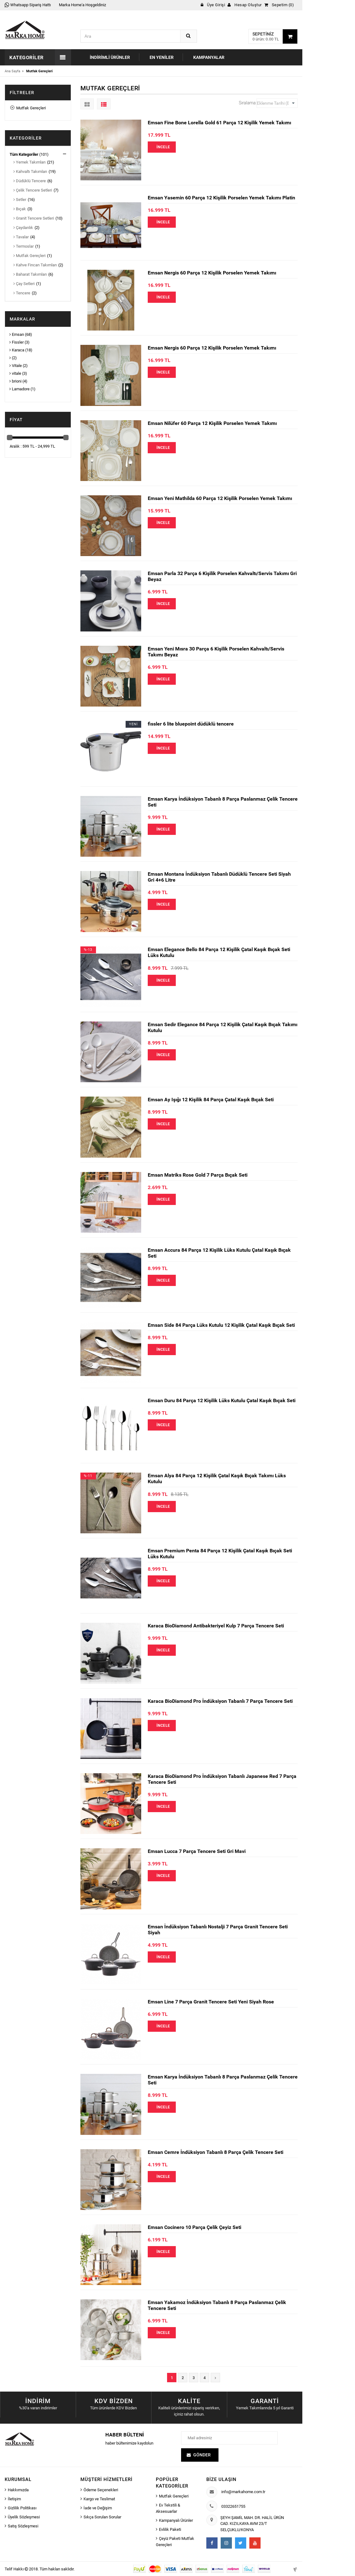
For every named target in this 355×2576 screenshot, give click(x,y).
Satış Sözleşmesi (23, 2526)
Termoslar (23, 246)
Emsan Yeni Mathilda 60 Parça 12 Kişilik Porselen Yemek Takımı (220, 498)
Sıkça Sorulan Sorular (102, 2517)
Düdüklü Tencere (29, 181)
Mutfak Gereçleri (28, 108)
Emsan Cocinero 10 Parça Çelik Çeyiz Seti (194, 2227)
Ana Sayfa (12, 71)
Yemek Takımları (29, 162)
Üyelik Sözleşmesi (24, 2517)
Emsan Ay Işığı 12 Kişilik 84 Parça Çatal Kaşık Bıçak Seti (211, 1099)
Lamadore (19, 389)
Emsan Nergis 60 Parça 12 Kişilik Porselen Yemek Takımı (212, 273)
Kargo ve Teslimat (99, 2499)
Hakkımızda (18, 2490)
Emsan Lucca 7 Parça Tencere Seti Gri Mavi (197, 1851)
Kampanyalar (208, 57)
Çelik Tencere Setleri (32, 190)
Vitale (15, 365)
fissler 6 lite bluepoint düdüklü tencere (191, 724)
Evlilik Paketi (170, 2529)
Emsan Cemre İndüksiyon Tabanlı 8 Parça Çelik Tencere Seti (215, 2152)
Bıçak (19, 209)
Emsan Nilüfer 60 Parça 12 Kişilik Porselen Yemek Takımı (212, 423)
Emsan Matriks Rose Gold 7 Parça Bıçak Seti (197, 1175)
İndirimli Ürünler (110, 57)
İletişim (14, 2499)
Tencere (21, 293)
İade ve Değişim (98, 2508)
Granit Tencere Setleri (33, 218)
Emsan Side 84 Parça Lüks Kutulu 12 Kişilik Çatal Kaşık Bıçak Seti (221, 1325)
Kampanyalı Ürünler (176, 2520)
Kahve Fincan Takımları (35, 265)
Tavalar (21, 237)
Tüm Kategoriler (24, 154)
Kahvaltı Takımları (30, 171)
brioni (15, 381)
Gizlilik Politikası (22, 2508)
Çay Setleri (24, 283)
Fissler (16, 342)
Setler (19, 199)
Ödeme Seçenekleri (101, 2490)
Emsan (16, 334)
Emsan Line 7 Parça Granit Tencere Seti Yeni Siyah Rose (211, 2002)
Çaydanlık (23, 227)
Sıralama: (248, 102)
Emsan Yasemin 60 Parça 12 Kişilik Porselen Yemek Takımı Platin (221, 198)
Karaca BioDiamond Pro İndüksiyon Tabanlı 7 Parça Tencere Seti (220, 1701)
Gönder (202, 2454)
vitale (15, 373)
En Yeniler (162, 57)
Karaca (16, 350)
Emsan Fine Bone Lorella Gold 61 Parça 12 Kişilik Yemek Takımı (219, 123)
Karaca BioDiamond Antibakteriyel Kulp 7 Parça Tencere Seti (216, 1626)
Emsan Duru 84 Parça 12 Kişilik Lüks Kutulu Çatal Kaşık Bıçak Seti (221, 1400)
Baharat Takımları (30, 274)
